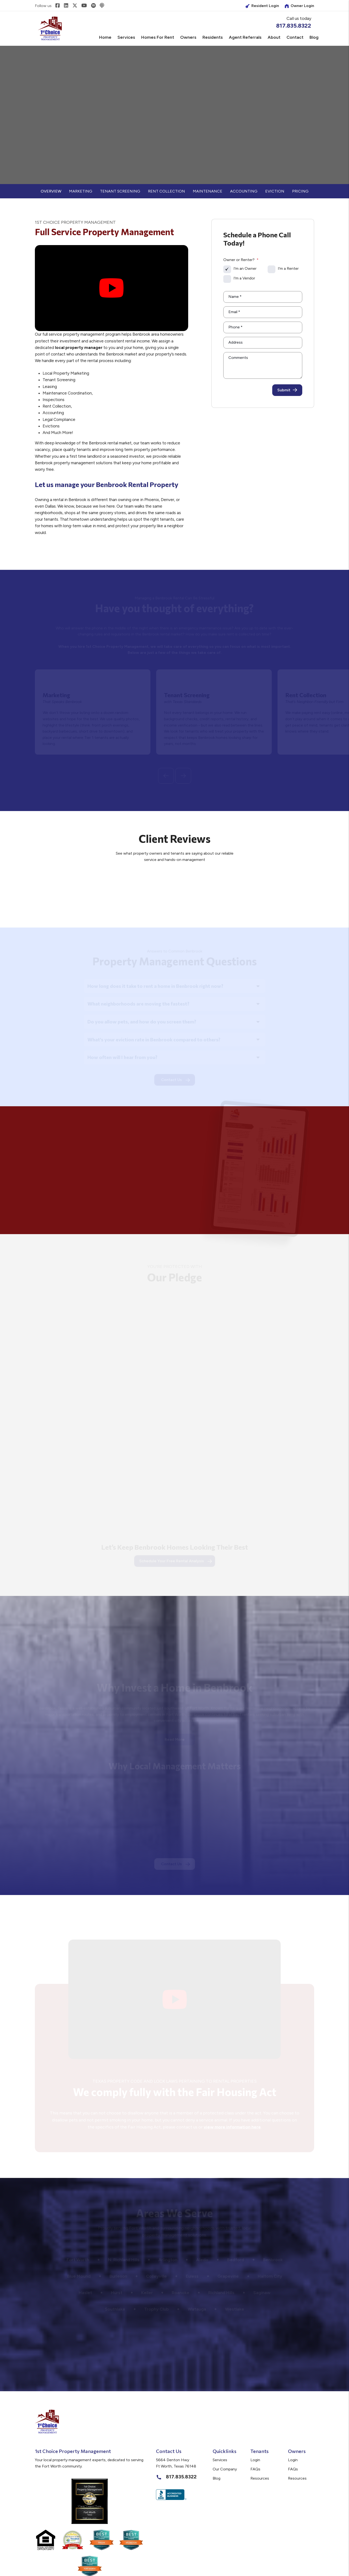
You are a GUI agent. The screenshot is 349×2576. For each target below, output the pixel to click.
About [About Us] (274, 37)
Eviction (274, 191)
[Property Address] (157, 144)
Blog (314, 37)
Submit (249, 144)
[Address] (262, 342)
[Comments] (262, 365)
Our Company (225, 2469)
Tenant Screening (120, 191)
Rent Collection (166, 191)
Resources (259, 2478)
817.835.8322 (293, 25)
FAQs (255, 2469)
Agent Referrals (245, 37)
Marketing (80, 191)
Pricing (300, 191)
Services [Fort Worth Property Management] (126, 37)
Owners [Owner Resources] (188, 37)
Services (220, 2460)
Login (255, 2460)
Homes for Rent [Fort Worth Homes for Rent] (157, 37)
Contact (295, 37)
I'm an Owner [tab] (244, 268)
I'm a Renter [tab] (288, 268)
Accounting (243, 191)
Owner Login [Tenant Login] (299, 5)
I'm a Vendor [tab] (244, 278)
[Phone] (262, 327)
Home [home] (105, 37)
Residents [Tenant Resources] (212, 37)
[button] (57, 5)
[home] (50, 28)
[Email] (262, 312)
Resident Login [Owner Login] (262, 5)
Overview (51, 191)
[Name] (262, 297)
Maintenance (207, 191)
